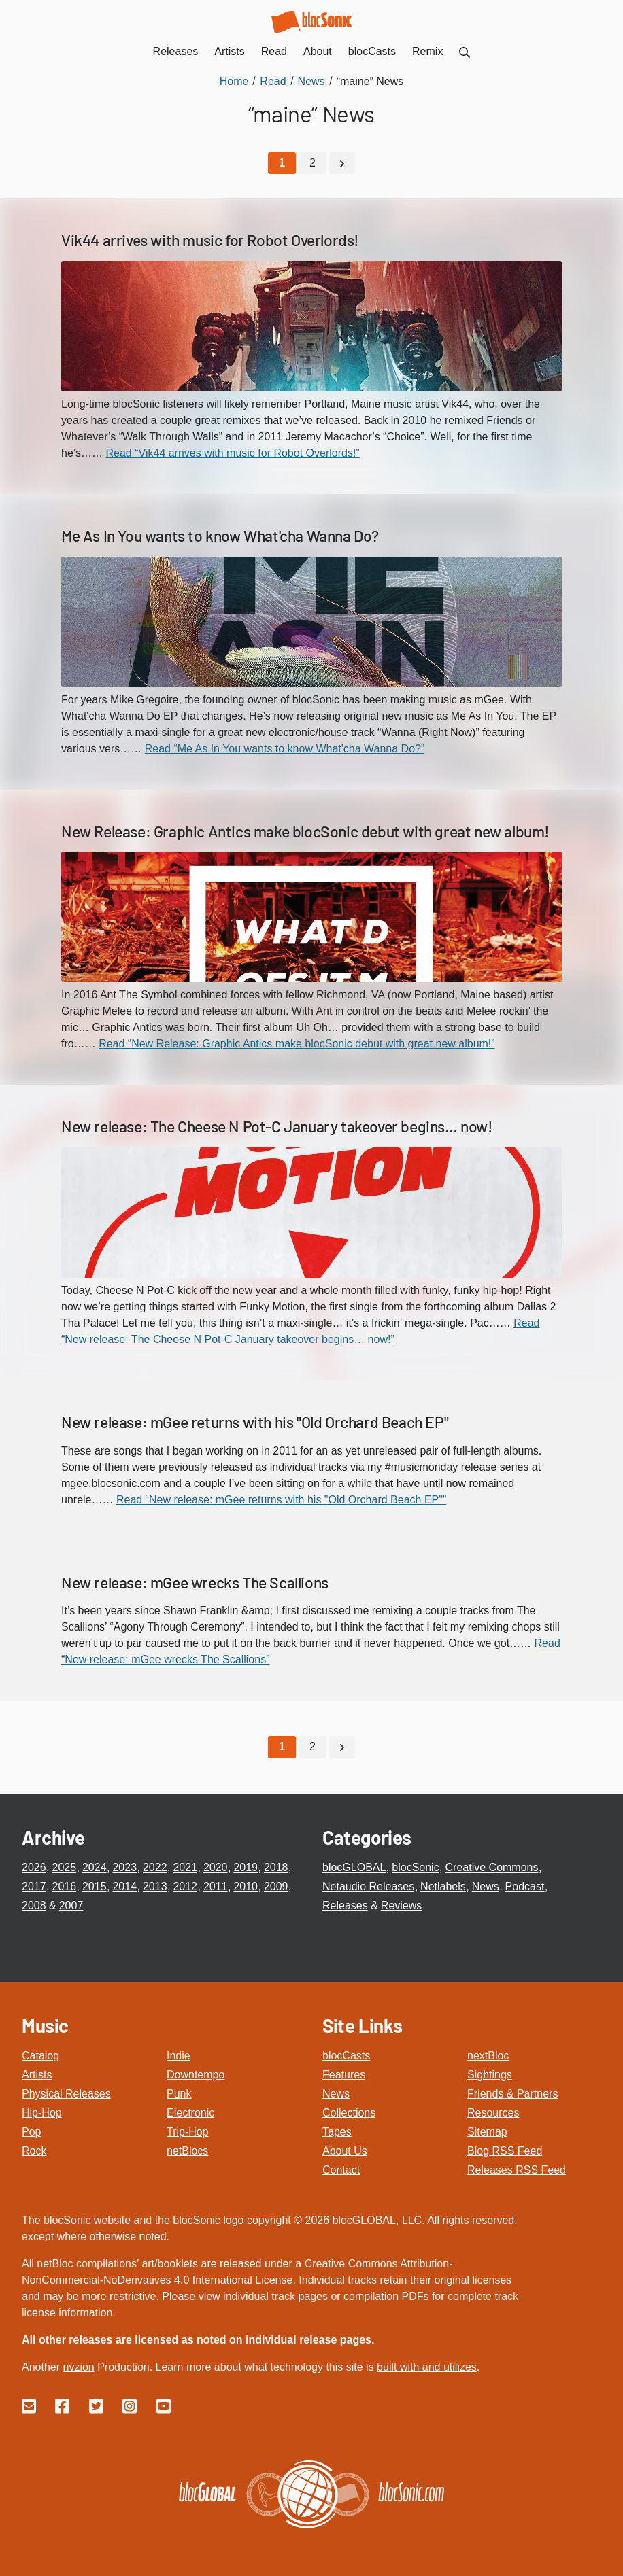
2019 (245, 1867)
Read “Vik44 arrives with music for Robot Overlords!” (233, 452)
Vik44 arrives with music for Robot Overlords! (210, 239)
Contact (341, 2169)
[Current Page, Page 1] (282, 163)
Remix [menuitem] (427, 51)
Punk (179, 2093)
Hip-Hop (42, 2112)
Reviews (401, 1905)
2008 (34, 1905)
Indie (178, 2055)
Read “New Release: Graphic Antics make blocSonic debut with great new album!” (297, 1043)
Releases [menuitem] (176, 51)
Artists (37, 2074)
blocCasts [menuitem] (372, 51)
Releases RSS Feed (516, 2169)
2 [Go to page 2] (312, 163)
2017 (34, 1886)
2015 (94, 1886)
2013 (155, 1886)
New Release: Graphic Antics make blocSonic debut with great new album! (305, 830)
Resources (493, 2112)
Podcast (525, 1886)
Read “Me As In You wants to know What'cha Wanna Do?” (285, 748)
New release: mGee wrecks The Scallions (195, 1581)
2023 (124, 1867)
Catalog (40, 2055)
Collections (348, 2112)
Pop (31, 2131)
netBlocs (187, 2150)
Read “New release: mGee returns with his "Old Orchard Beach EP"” (281, 1499)
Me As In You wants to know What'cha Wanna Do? (220, 534)
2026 (34, 1867)
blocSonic (415, 1867)
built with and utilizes (427, 2366)
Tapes (337, 2131)
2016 (64, 1886)
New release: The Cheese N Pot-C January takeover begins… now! (277, 1126)
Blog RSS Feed (504, 2150)
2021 (185, 1867)
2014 (124, 1886)
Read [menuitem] (274, 51)
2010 (245, 1886)
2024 (94, 1867)
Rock (34, 2150)
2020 (215, 1867)
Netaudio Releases (368, 1886)
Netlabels (443, 1886)
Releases (345, 1905)
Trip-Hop (188, 2131)
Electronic (190, 2112)
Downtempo (195, 2074)
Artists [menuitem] (229, 51)
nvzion (78, 2366)
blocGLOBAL (354, 1867)
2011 (215, 1886)
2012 (185, 1886)
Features (343, 2074)
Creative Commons (492, 1867)
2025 (64, 1867)
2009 (276, 1886)
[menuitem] (464, 51)
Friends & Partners (512, 2093)
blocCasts (346, 2055)
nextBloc (488, 2055)
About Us (344, 2150)
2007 (71, 1905)
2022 (155, 1867)
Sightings (489, 2074)
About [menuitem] (317, 51)
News (485, 1886)
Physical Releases (66, 2093)
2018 (276, 1867)
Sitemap (487, 2131)
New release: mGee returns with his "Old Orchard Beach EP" (254, 1421)
